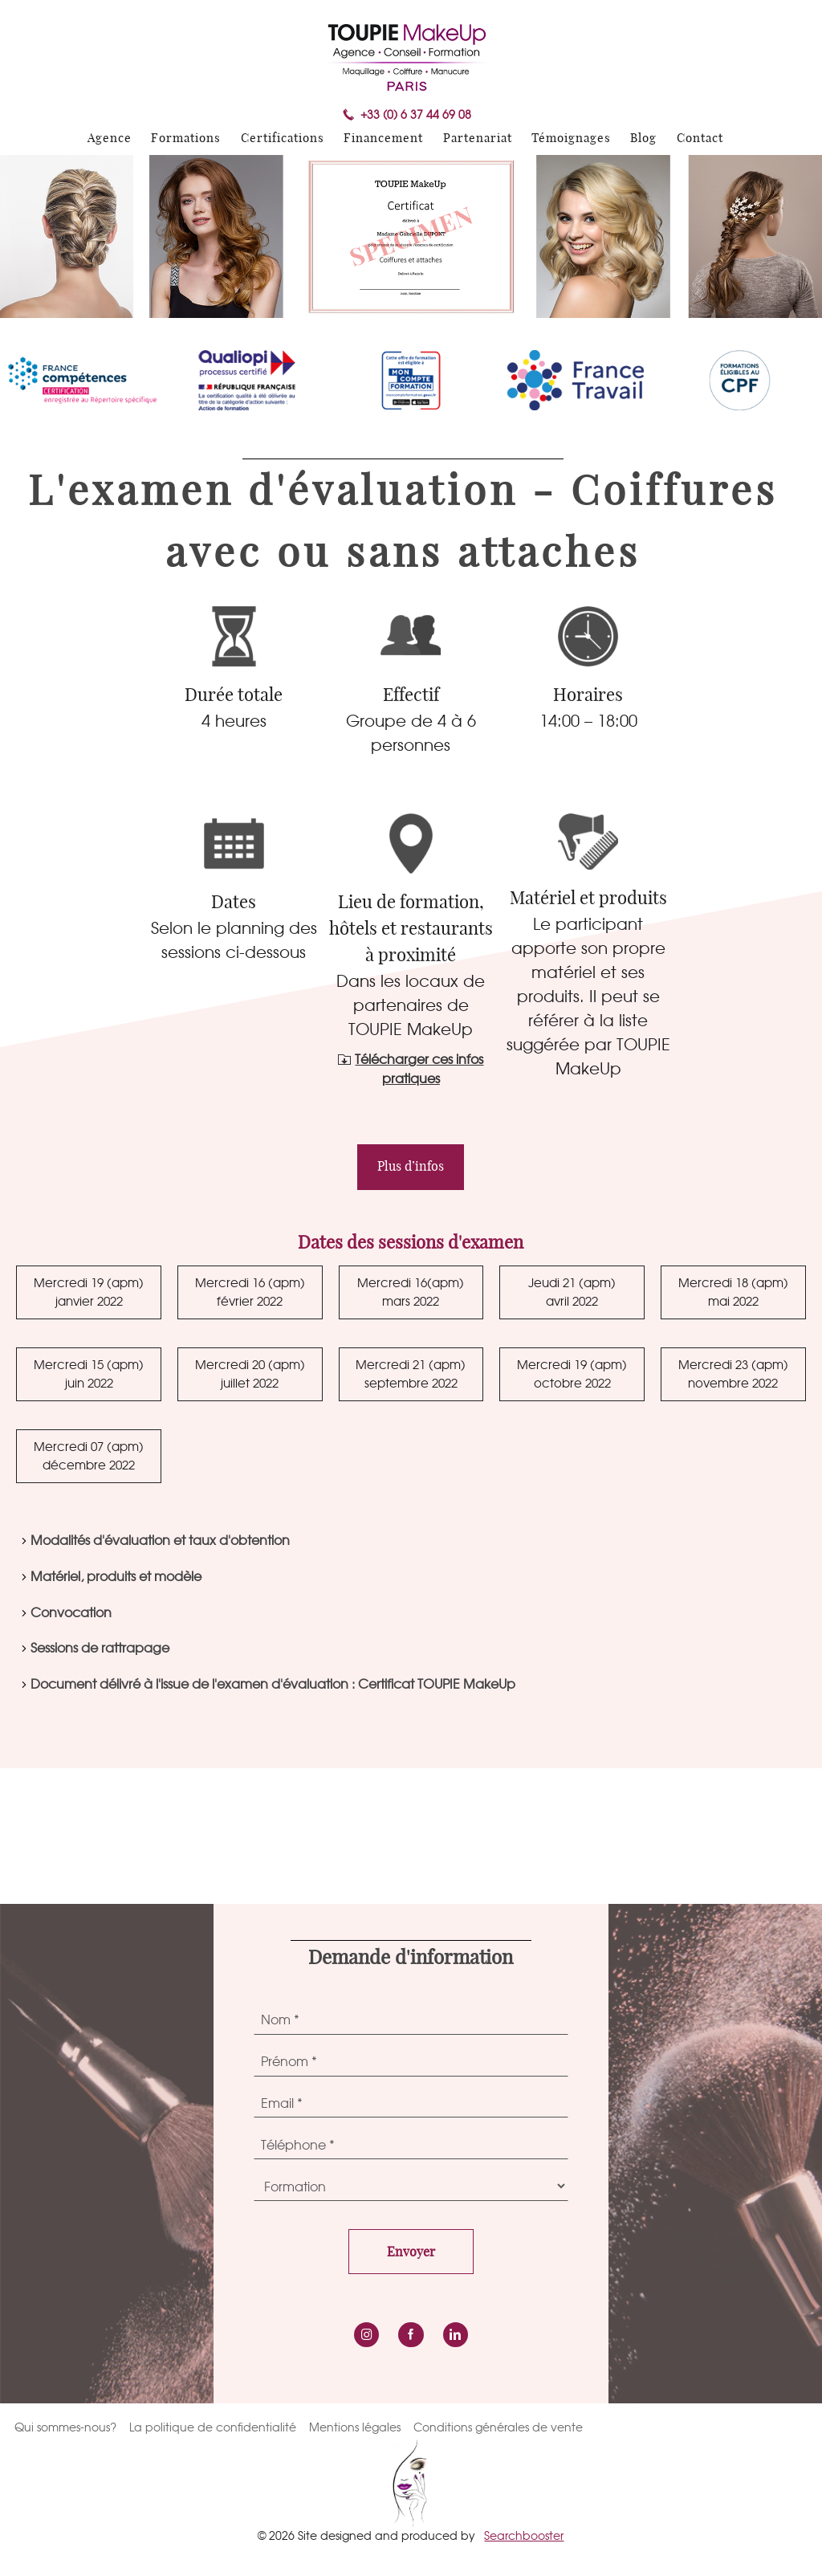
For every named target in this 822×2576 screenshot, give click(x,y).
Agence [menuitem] (109, 138)
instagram (366, 2334)
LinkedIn (455, 2334)
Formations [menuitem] (186, 138)
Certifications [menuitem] (282, 138)
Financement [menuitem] (383, 138)
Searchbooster (524, 2535)
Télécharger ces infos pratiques (419, 1068)
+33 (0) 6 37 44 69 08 (415, 115)
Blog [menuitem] (643, 138)
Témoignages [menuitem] (571, 138)
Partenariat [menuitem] (477, 138)
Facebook (410, 2334)
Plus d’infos (410, 1166)
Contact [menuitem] (700, 138)
